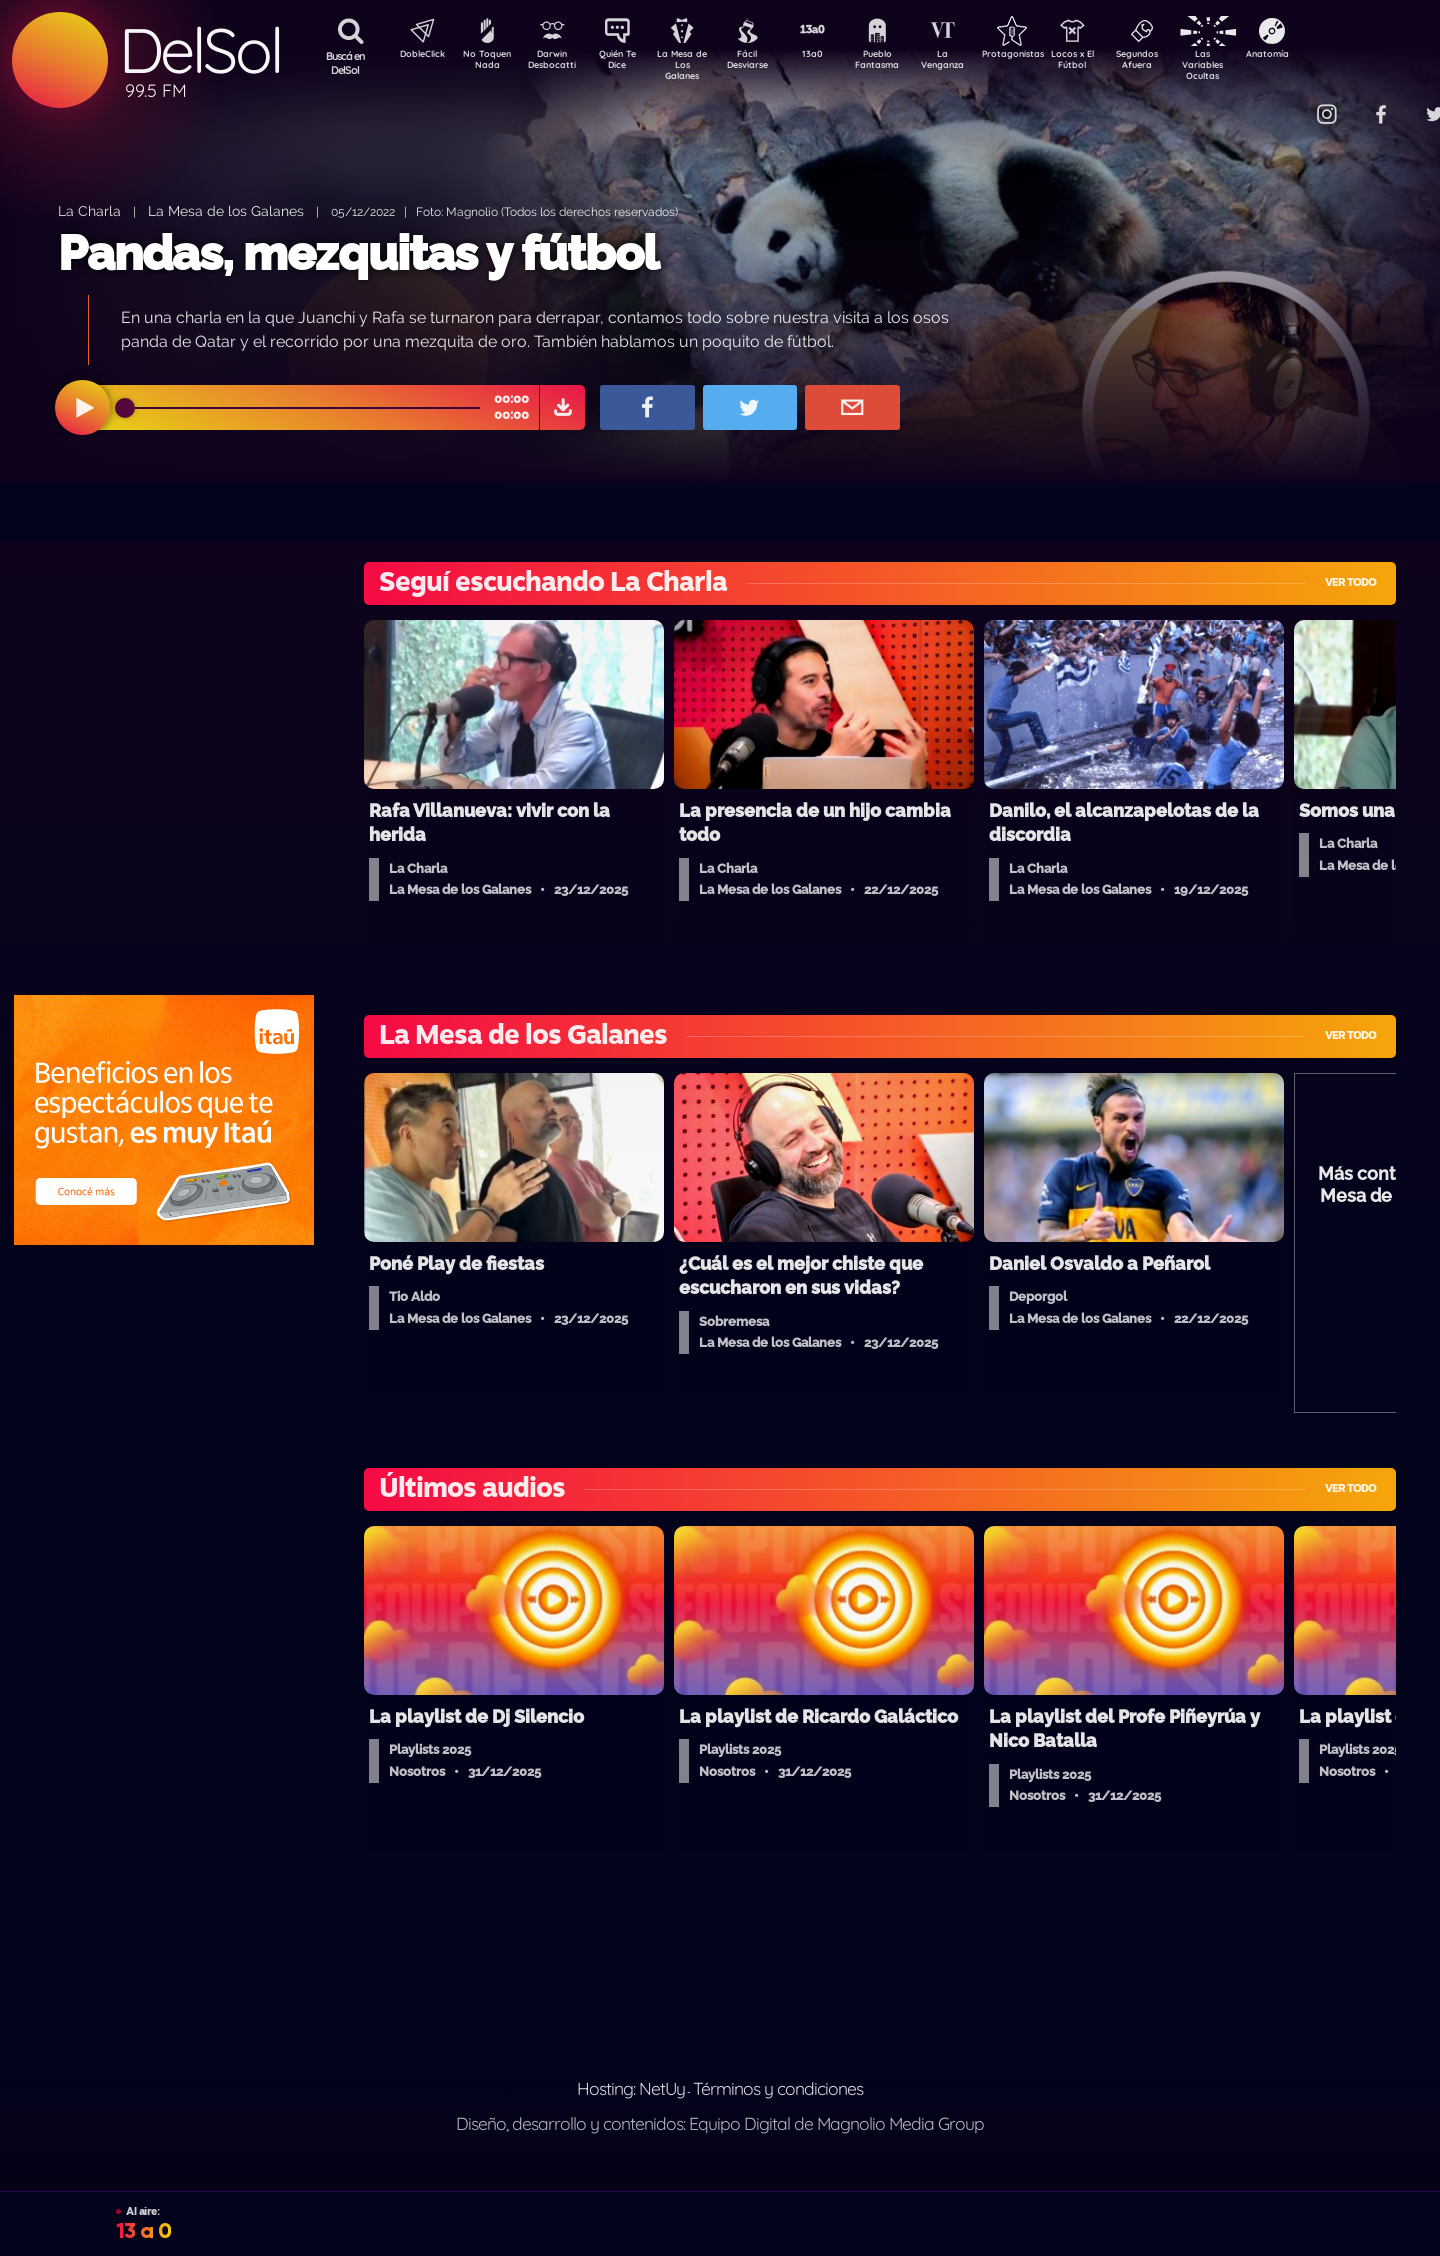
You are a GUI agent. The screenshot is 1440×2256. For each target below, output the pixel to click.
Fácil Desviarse (765, 63)
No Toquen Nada (485, 63)
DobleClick (415, 56)
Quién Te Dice (625, 63)
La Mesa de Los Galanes (695, 64)
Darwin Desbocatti (555, 63)
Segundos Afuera (1185, 63)
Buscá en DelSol (345, 63)
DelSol (200, 50)
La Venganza (975, 63)
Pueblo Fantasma (905, 63)
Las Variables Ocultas (1255, 64)
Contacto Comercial (1286, 102)
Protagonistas (1045, 56)
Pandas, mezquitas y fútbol (358, 253)
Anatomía (1325, 56)
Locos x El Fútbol (1115, 63)
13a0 (835, 56)
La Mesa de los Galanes (226, 210)
